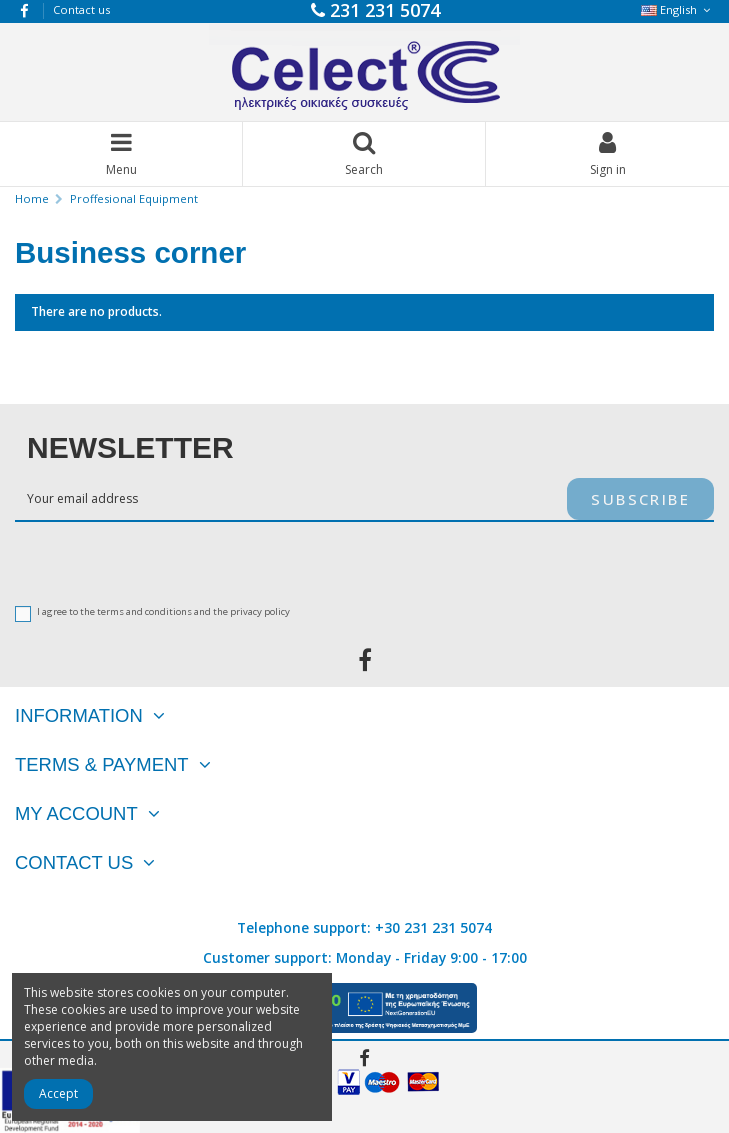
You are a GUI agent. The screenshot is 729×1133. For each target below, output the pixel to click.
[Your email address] (291, 499)
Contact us (81, 9)
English (677, 9)
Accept (58, 1093)
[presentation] (132, 561)
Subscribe (640, 499)
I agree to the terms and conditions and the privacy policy (163, 612)
